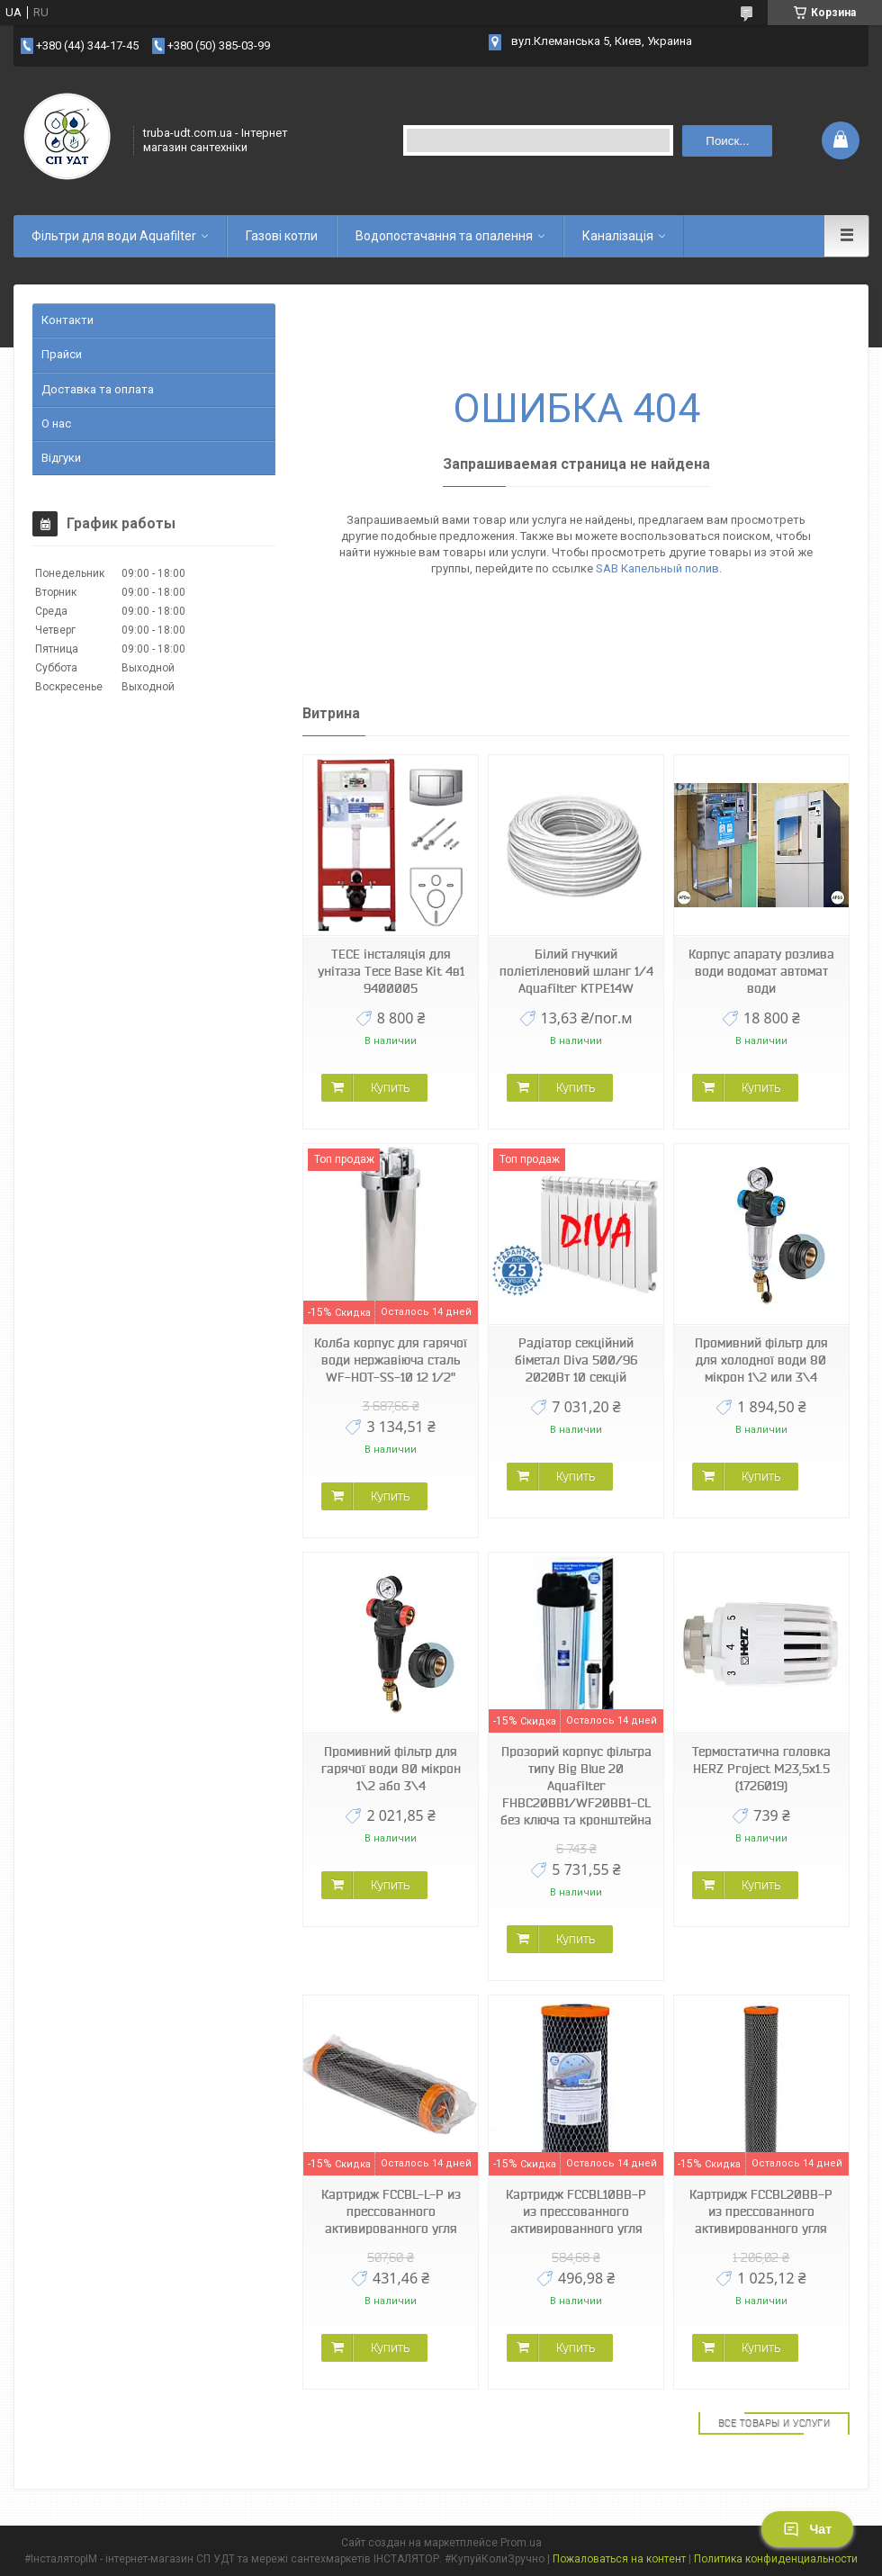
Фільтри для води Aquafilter (114, 236)
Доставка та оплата (97, 389)
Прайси (61, 354)
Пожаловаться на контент (619, 2559)
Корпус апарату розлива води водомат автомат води (761, 971)
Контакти (67, 320)
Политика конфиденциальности (776, 2559)
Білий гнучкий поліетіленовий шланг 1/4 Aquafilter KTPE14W (576, 971)
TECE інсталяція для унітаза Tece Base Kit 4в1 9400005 (391, 971)
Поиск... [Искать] (727, 141)
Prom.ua (521, 2542)
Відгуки (61, 457)
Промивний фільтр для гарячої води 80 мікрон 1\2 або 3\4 (391, 1768)
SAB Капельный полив (657, 568)
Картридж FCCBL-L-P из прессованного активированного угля (391, 2211)
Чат (807, 2529)
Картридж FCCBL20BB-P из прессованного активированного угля (760, 2211)
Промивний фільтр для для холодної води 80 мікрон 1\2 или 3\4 (761, 1360)
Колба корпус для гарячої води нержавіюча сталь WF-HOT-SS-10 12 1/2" (390, 1360)
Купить (390, 1087)
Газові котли (282, 236)
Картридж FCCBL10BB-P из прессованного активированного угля (576, 2211)
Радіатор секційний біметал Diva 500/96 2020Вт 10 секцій (576, 1360)
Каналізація (617, 236)
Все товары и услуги (774, 2423)
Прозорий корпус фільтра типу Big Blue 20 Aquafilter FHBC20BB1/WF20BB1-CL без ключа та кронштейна (576, 1785)
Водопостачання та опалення (444, 236)
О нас (56, 423)
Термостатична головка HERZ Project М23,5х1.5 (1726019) (761, 1768)
